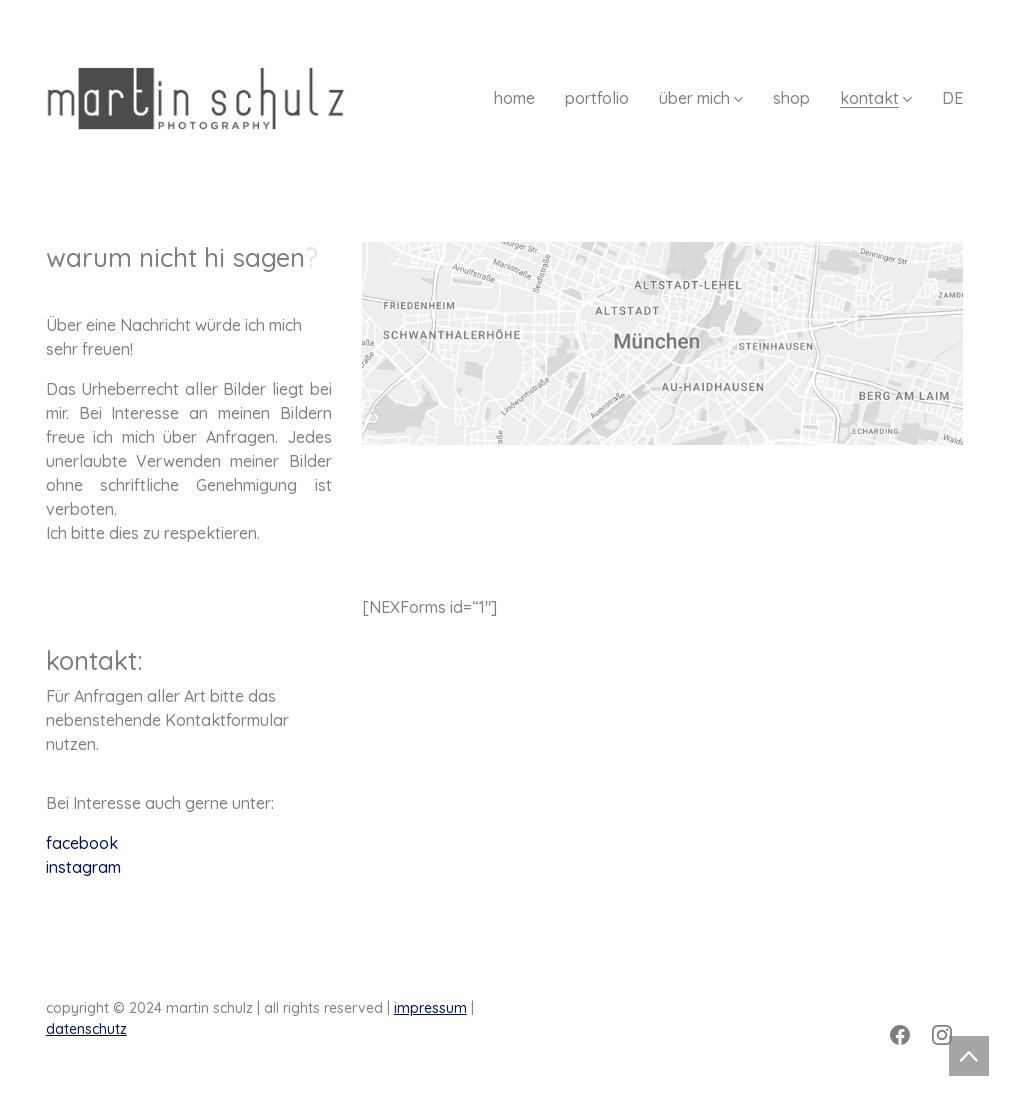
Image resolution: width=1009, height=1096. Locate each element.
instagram (83, 867)
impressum (430, 1008)
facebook (82, 843)
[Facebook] (900, 1035)
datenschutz (86, 1029)
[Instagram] (942, 1035)
